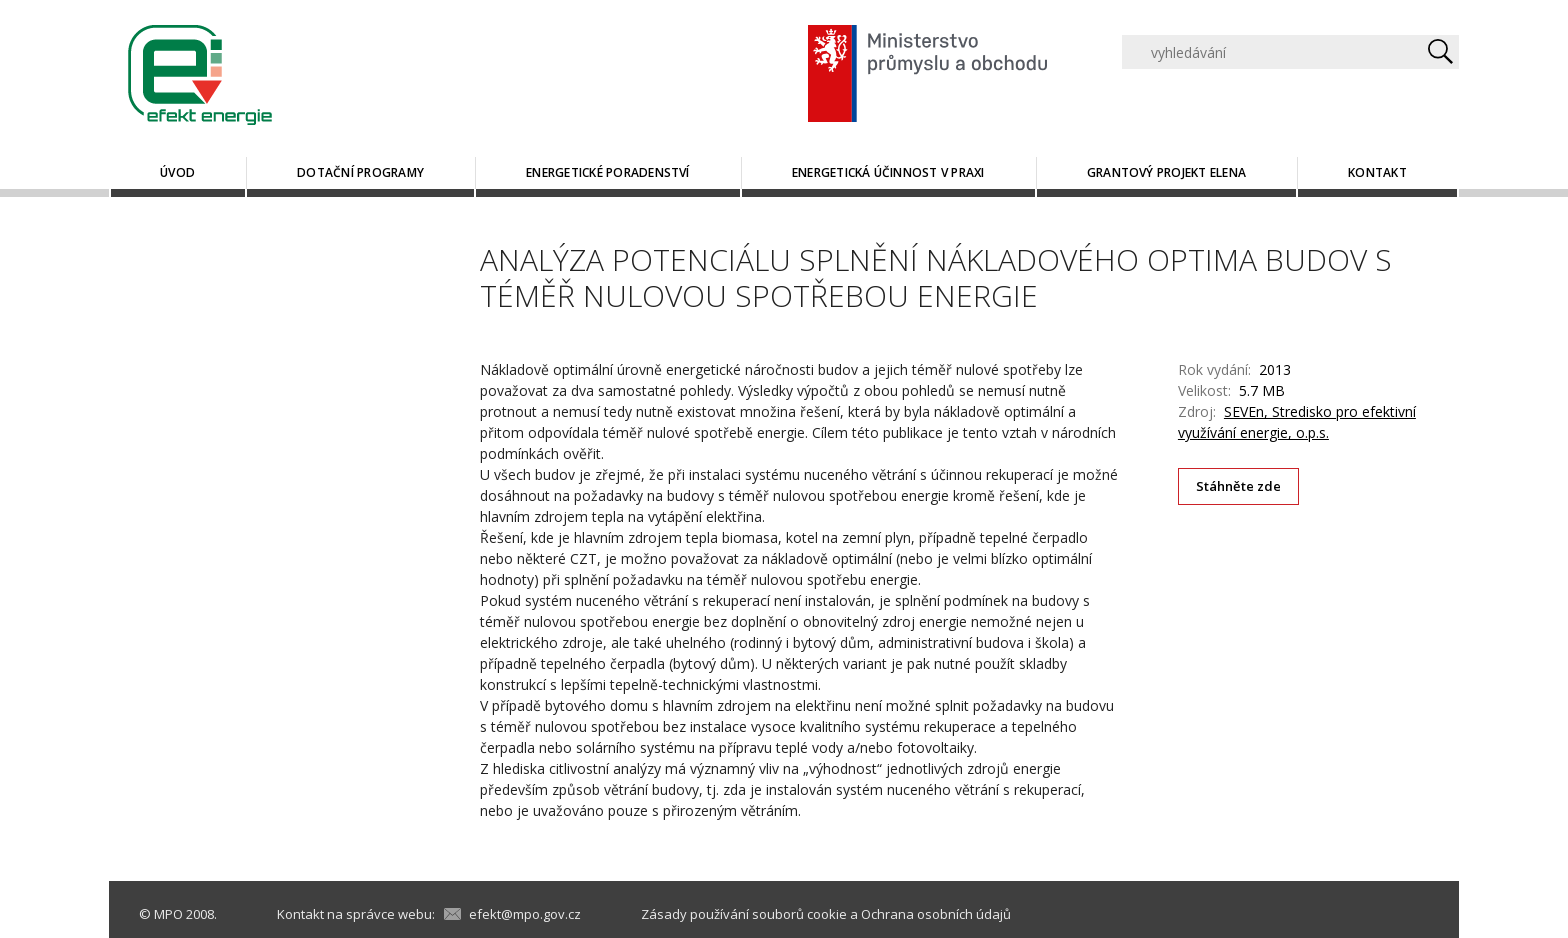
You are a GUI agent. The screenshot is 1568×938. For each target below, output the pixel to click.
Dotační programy (360, 172)
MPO (168, 914)
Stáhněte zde (1239, 486)
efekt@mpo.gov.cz (525, 914)
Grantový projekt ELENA (1166, 172)
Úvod (177, 172)
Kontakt (1377, 172)
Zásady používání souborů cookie (744, 914)
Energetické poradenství (608, 172)
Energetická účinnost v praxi (888, 172)
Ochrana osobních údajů (936, 914)
